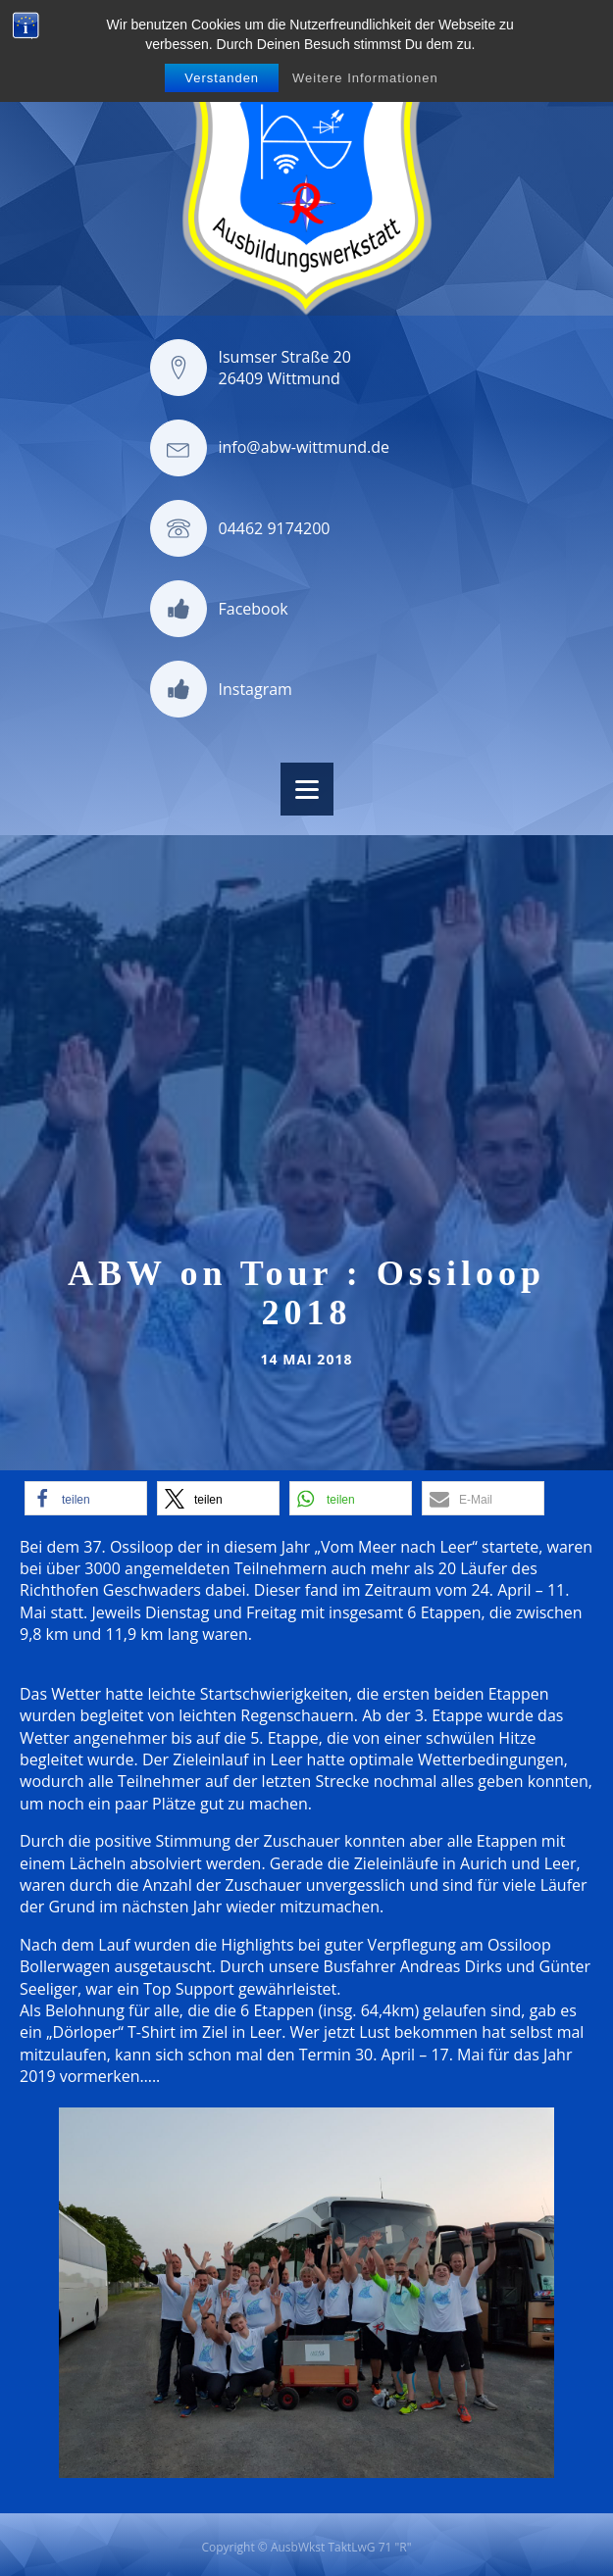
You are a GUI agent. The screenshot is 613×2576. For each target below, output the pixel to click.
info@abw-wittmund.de (304, 447)
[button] (86, 1498)
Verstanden (221, 78)
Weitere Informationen (365, 78)
